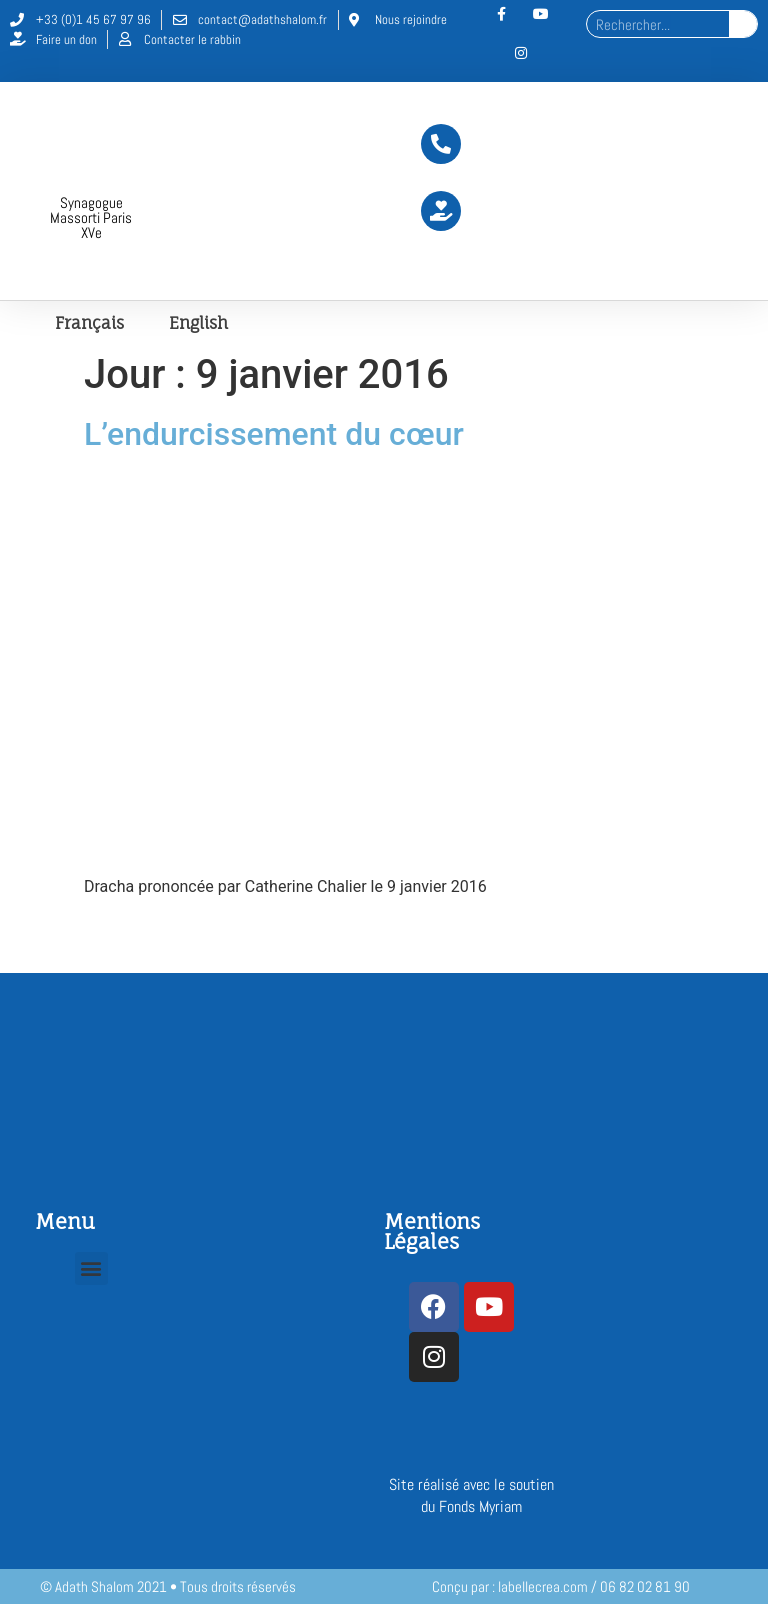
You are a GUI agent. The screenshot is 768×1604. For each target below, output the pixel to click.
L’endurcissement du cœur (274, 434)
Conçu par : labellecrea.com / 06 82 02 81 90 (561, 1586)
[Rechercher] (743, 24)
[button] (91, 1268)
